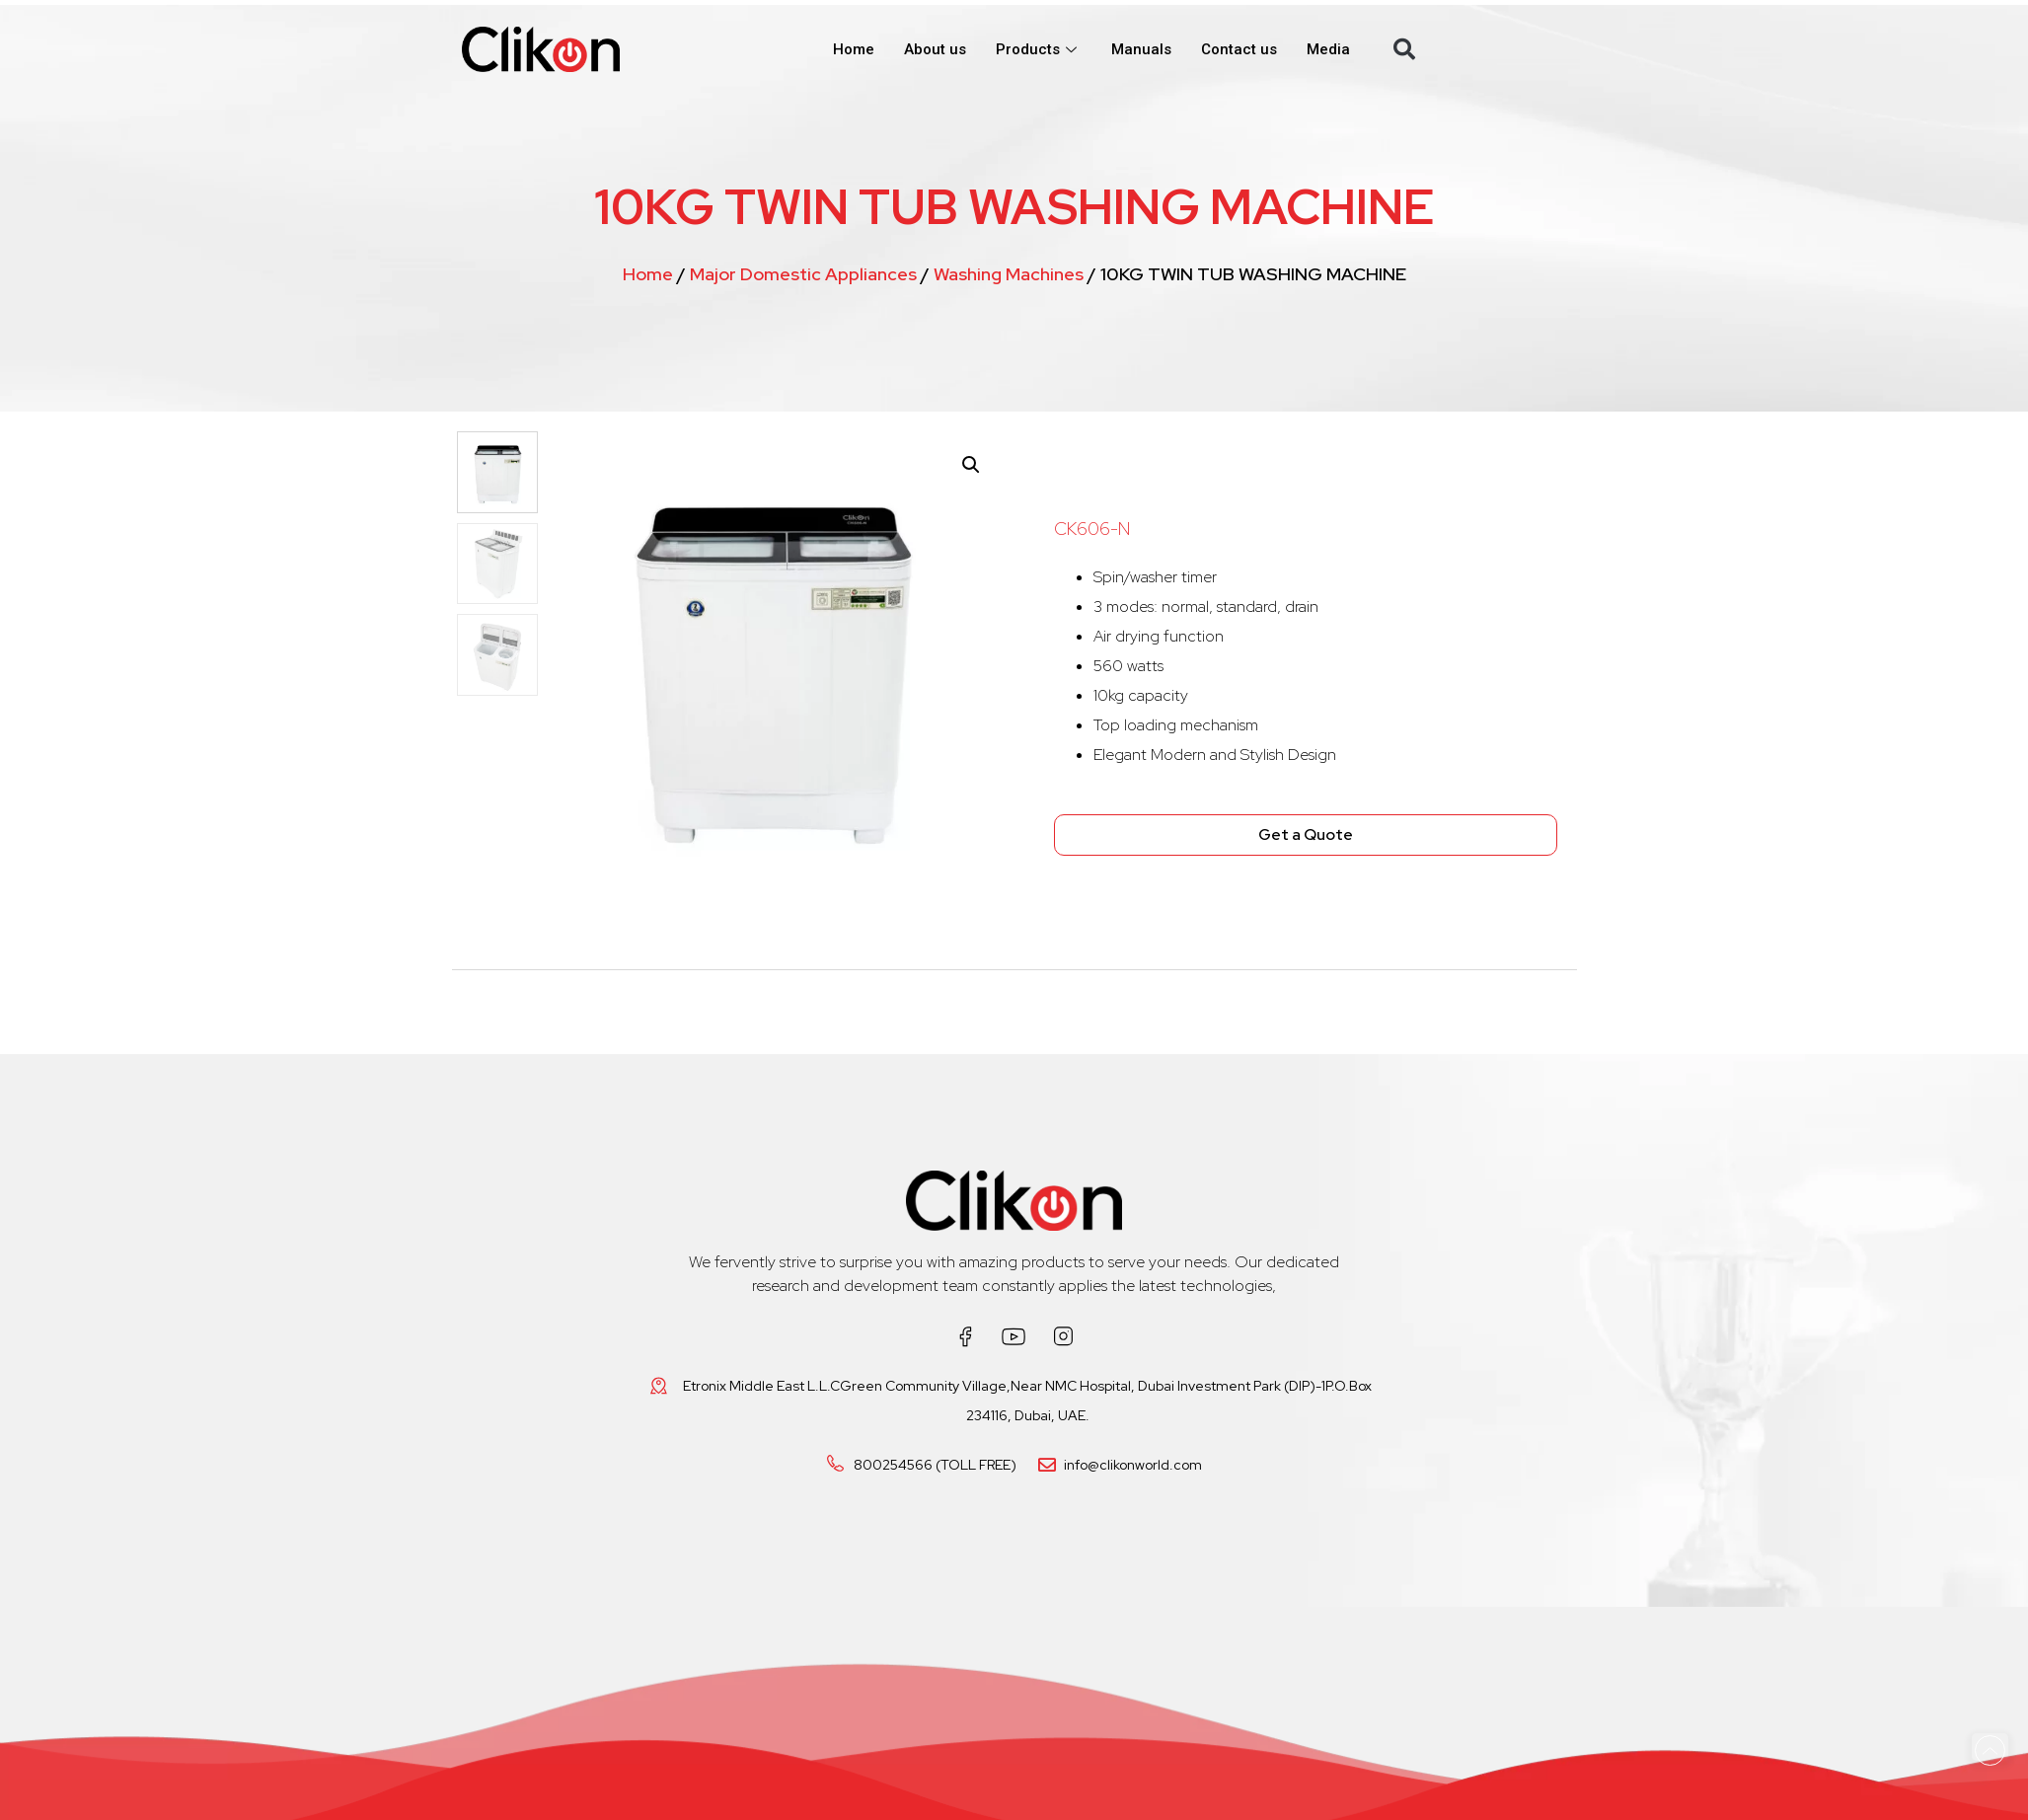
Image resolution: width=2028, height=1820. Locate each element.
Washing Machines (1009, 274)
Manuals (1141, 49)
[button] (1404, 49)
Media (1328, 49)
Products (1039, 49)
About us (935, 49)
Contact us (1239, 49)
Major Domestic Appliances (803, 274)
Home (853, 49)
